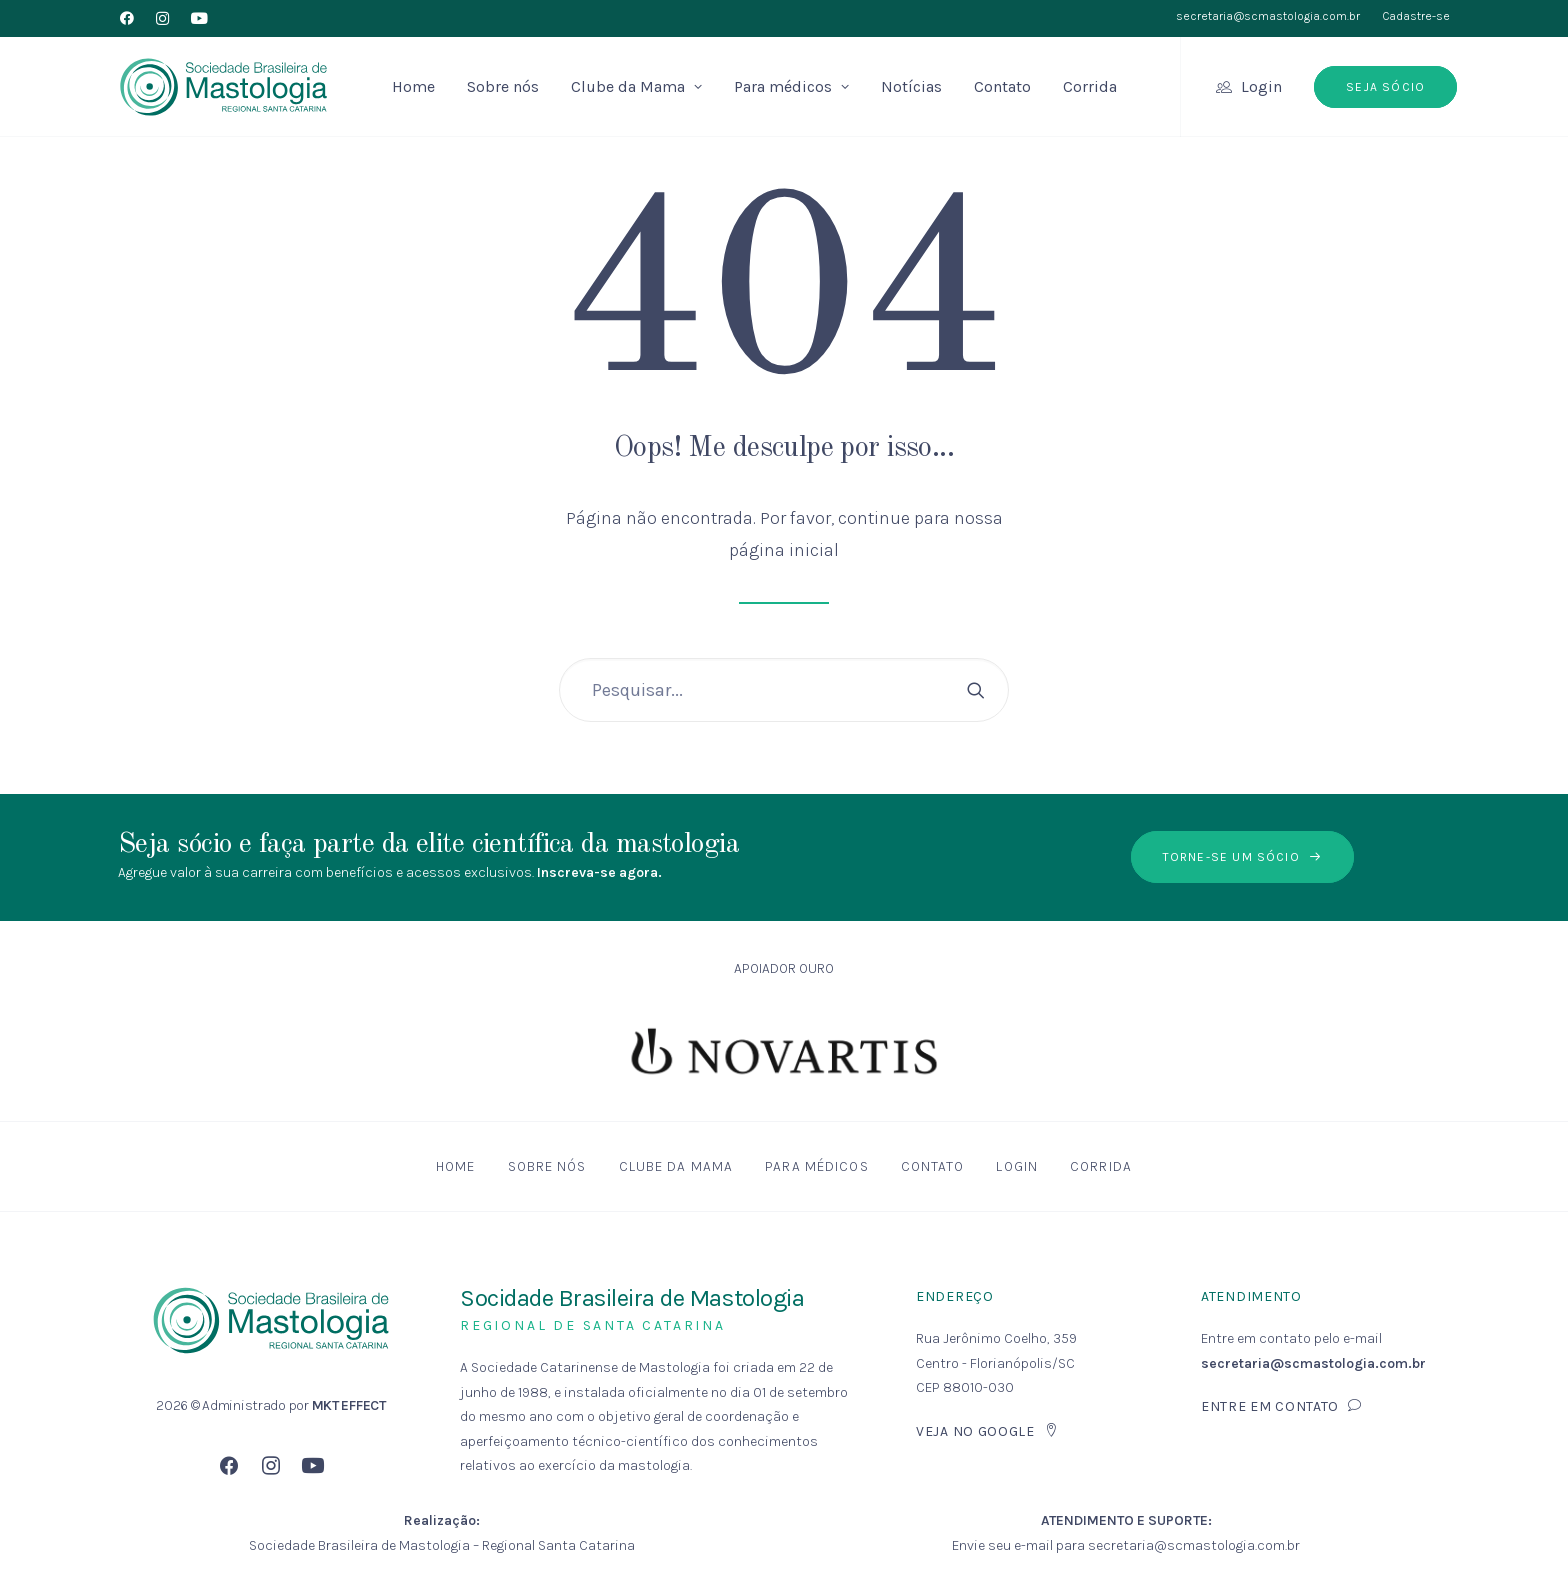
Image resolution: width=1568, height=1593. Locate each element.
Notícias (911, 86)
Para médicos (791, 86)
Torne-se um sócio (1243, 857)
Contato (1002, 86)
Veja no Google (987, 1431)
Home (413, 86)
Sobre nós (503, 86)
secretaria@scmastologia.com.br (1268, 16)
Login (1261, 86)
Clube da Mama (636, 86)
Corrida (1090, 86)
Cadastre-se (1416, 16)
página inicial (784, 550)
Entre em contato (1282, 1406)
